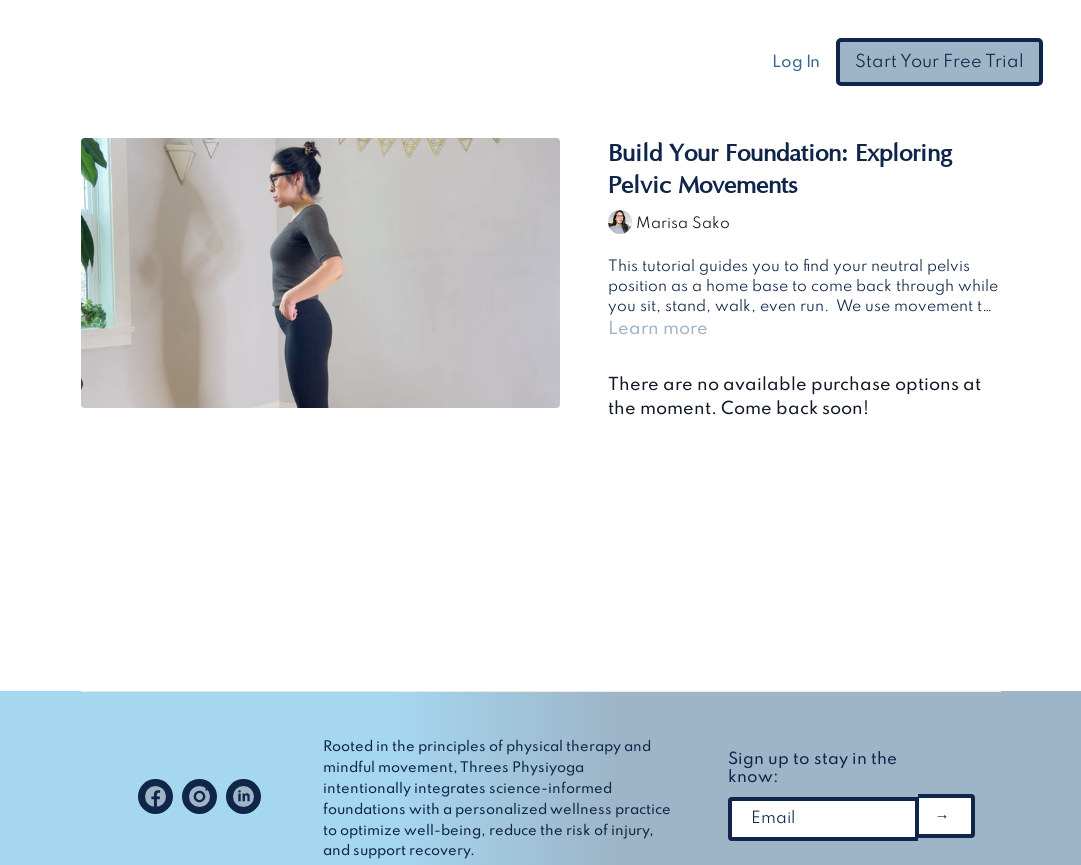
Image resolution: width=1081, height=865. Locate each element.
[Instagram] (199, 796)
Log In (796, 62)
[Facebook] (155, 796)
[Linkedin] (243, 796)
